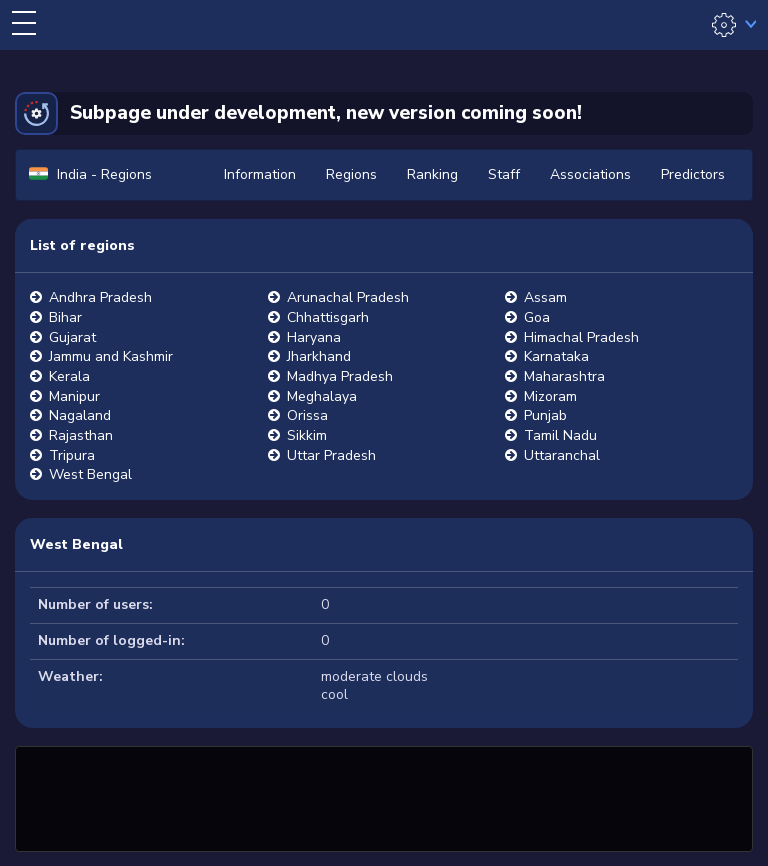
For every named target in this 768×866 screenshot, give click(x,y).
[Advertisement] (384, 796)
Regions (351, 174)
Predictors (693, 174)
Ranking (432, 174)
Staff (504, 174)
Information (260, 174)
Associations (590, 174)
